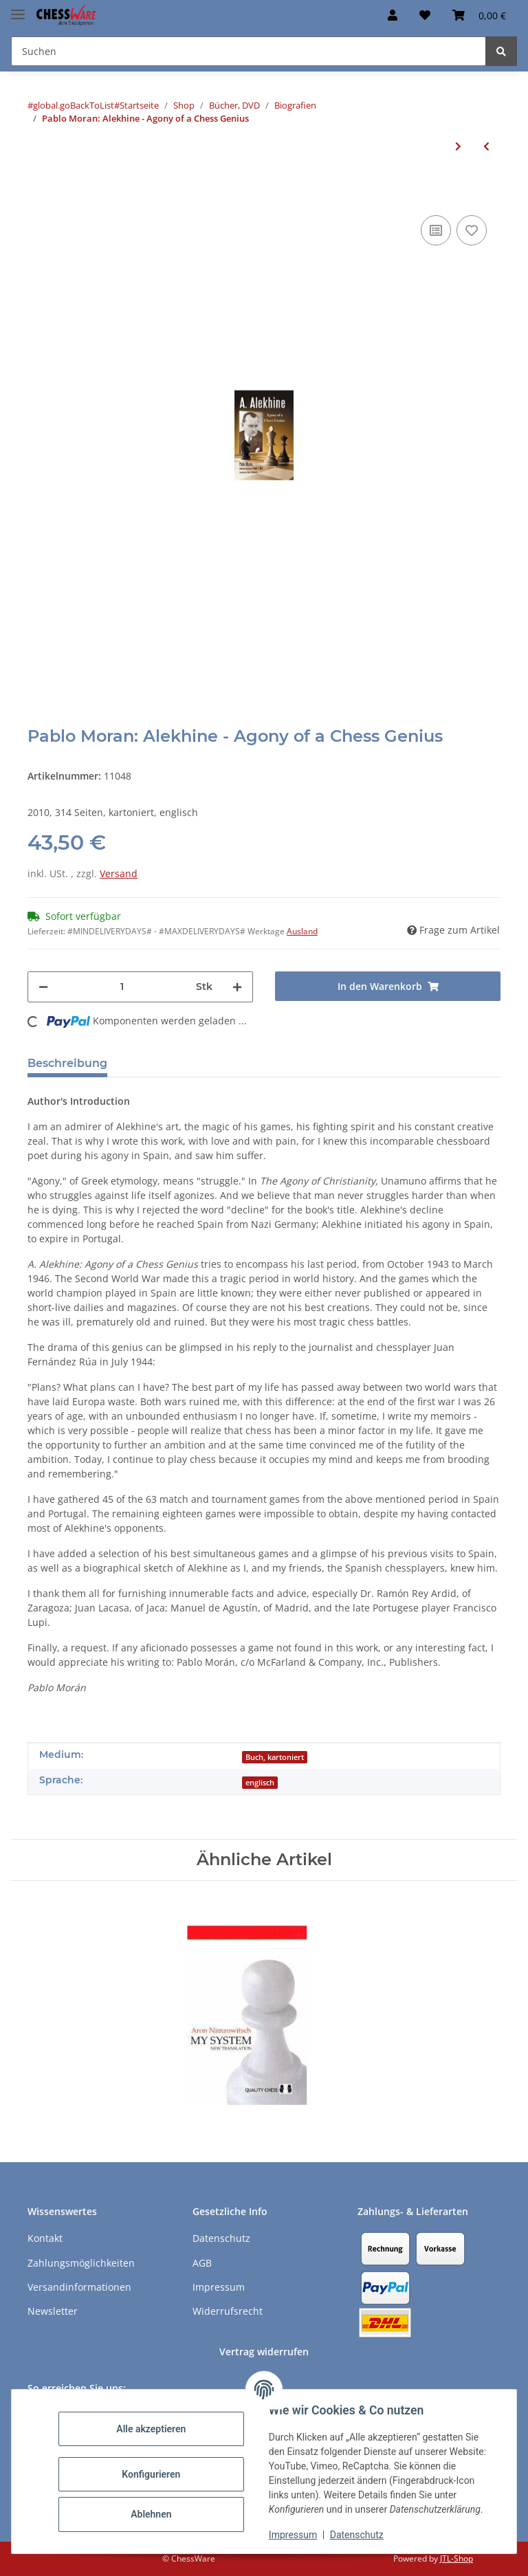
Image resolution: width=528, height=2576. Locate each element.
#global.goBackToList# (74, 105)
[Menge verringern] (43, 987)
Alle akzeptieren (151, 2428)
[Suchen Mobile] (248, 51)
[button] (392, 15)
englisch (259, 1782)
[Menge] (122, 987)
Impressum (293, 2534)
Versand (119, 873)
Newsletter (53, 2311)
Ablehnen (151, 2514)
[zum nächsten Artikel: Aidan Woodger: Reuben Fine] (458, 146)
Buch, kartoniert (274, 1757)
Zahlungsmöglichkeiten (81, 2262)
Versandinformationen (79, 2286)
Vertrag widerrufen (264, 2352)
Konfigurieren (151, 2474)
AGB (202, 2262)
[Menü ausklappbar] (18, 8)
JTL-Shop (456, 2558)
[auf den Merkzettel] (471, 230)
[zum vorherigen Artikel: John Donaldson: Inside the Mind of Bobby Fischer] (486, 146)
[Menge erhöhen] (237, 987)
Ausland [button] (302, 931)
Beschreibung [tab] (67, 1063)
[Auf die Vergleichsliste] (436, 230)
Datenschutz (357, 2534)
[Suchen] (501, 51)
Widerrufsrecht (227, 2311)
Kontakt (45, 2238)
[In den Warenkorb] (39, 191)
